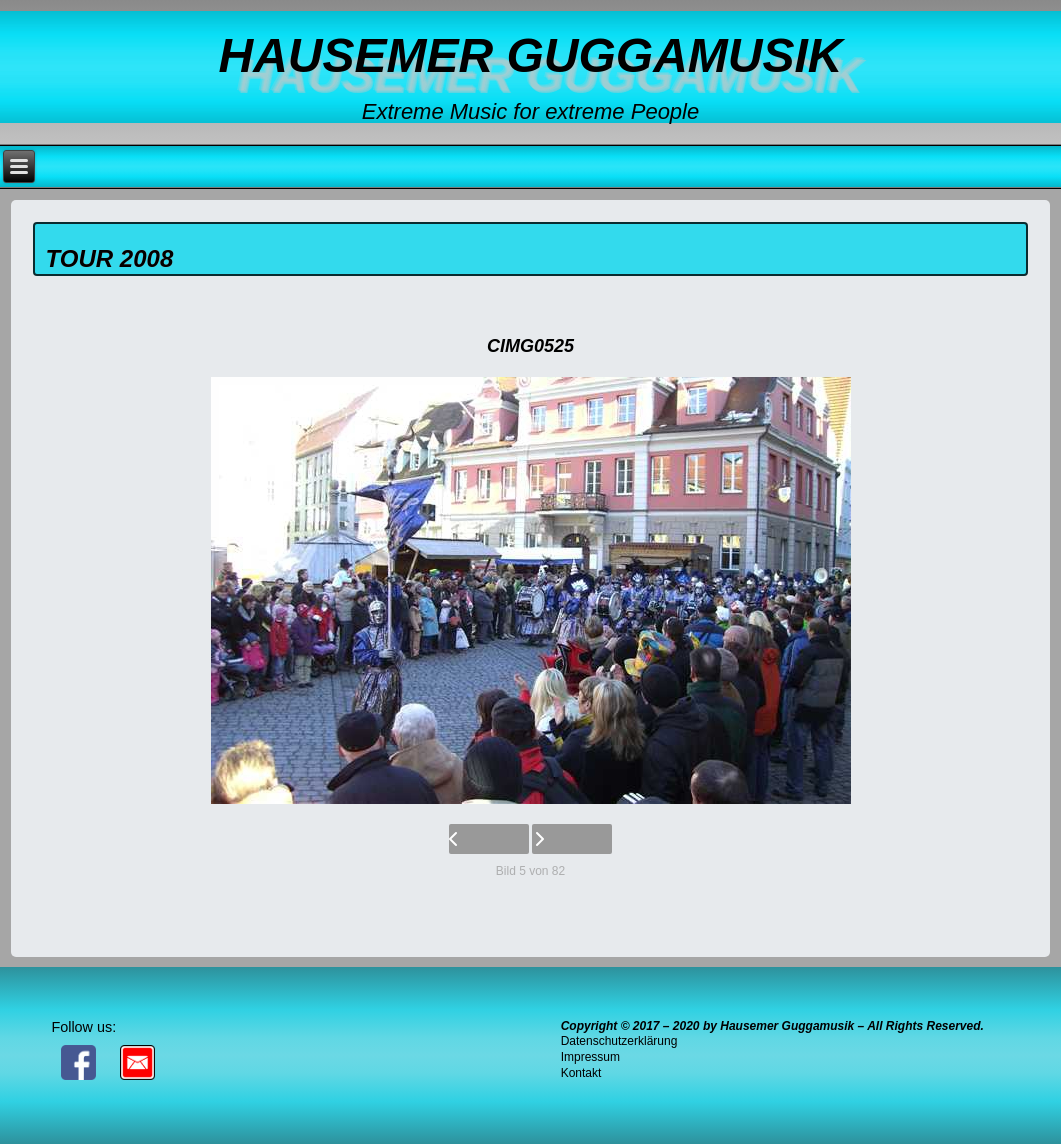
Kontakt (581, 1073)
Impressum (590, 1057)
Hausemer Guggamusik (530, 55)
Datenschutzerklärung (619, 1041)
